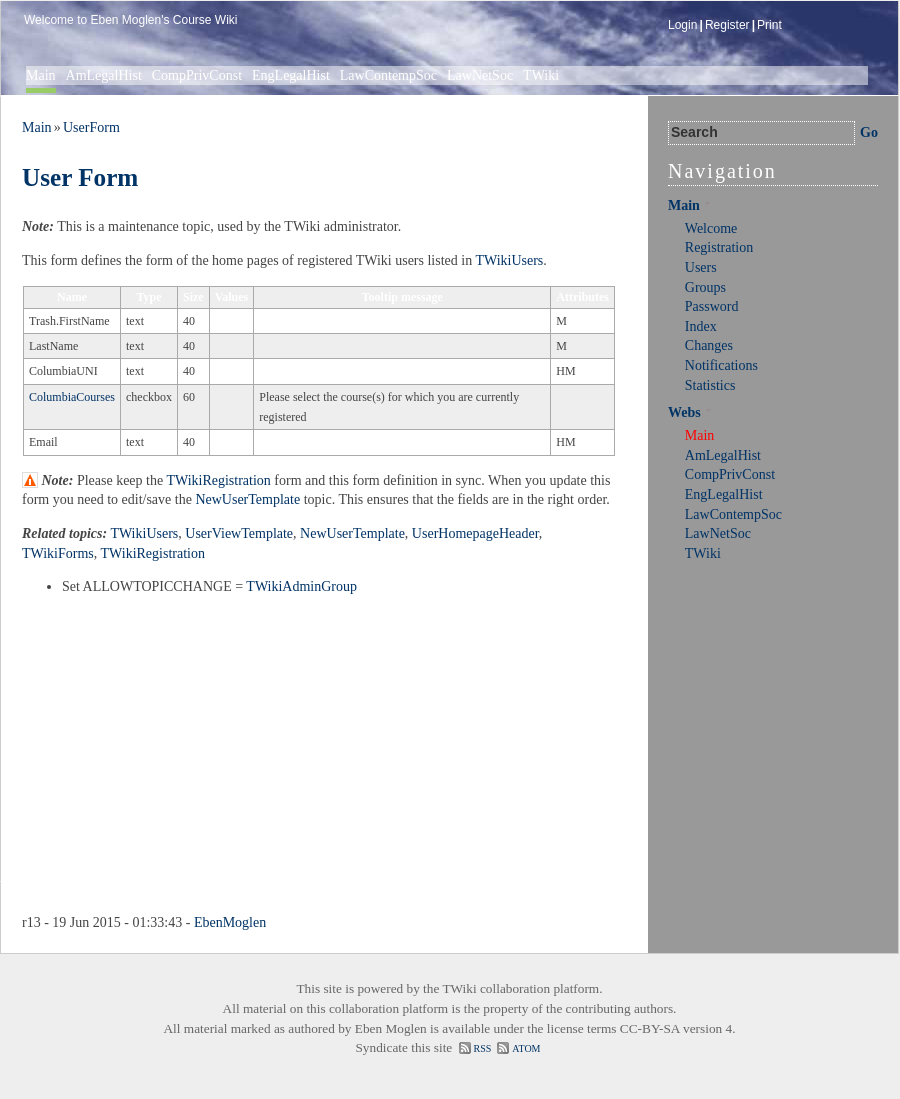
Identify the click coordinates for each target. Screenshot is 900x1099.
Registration (719, 247)
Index (701, 326)
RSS (483, 1048)
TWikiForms (58, 553)
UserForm (91, 127)
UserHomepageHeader (475, 533)
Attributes (582, 297)
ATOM (526, 1048)
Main (41, 75)
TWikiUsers (509, 260)
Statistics (710, 385)
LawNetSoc (480, 75)
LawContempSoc (388, 75)
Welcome (711, 228)
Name (72, 297)
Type (148, 297)
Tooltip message (402, 297)
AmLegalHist (104, 75)
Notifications (721, 365)
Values (232, 297)
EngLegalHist (291, 75)
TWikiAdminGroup (301, 586)
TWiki (541, 75)
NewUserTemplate (247, 499)
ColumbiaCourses (72, 397)
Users (701, 267)
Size (193, 297)
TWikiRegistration (218, 480)
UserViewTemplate (239, 533)
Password (712, 306)
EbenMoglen (230, 922)
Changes (709, 345)
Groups (705, 287)
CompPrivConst (197, 75)
